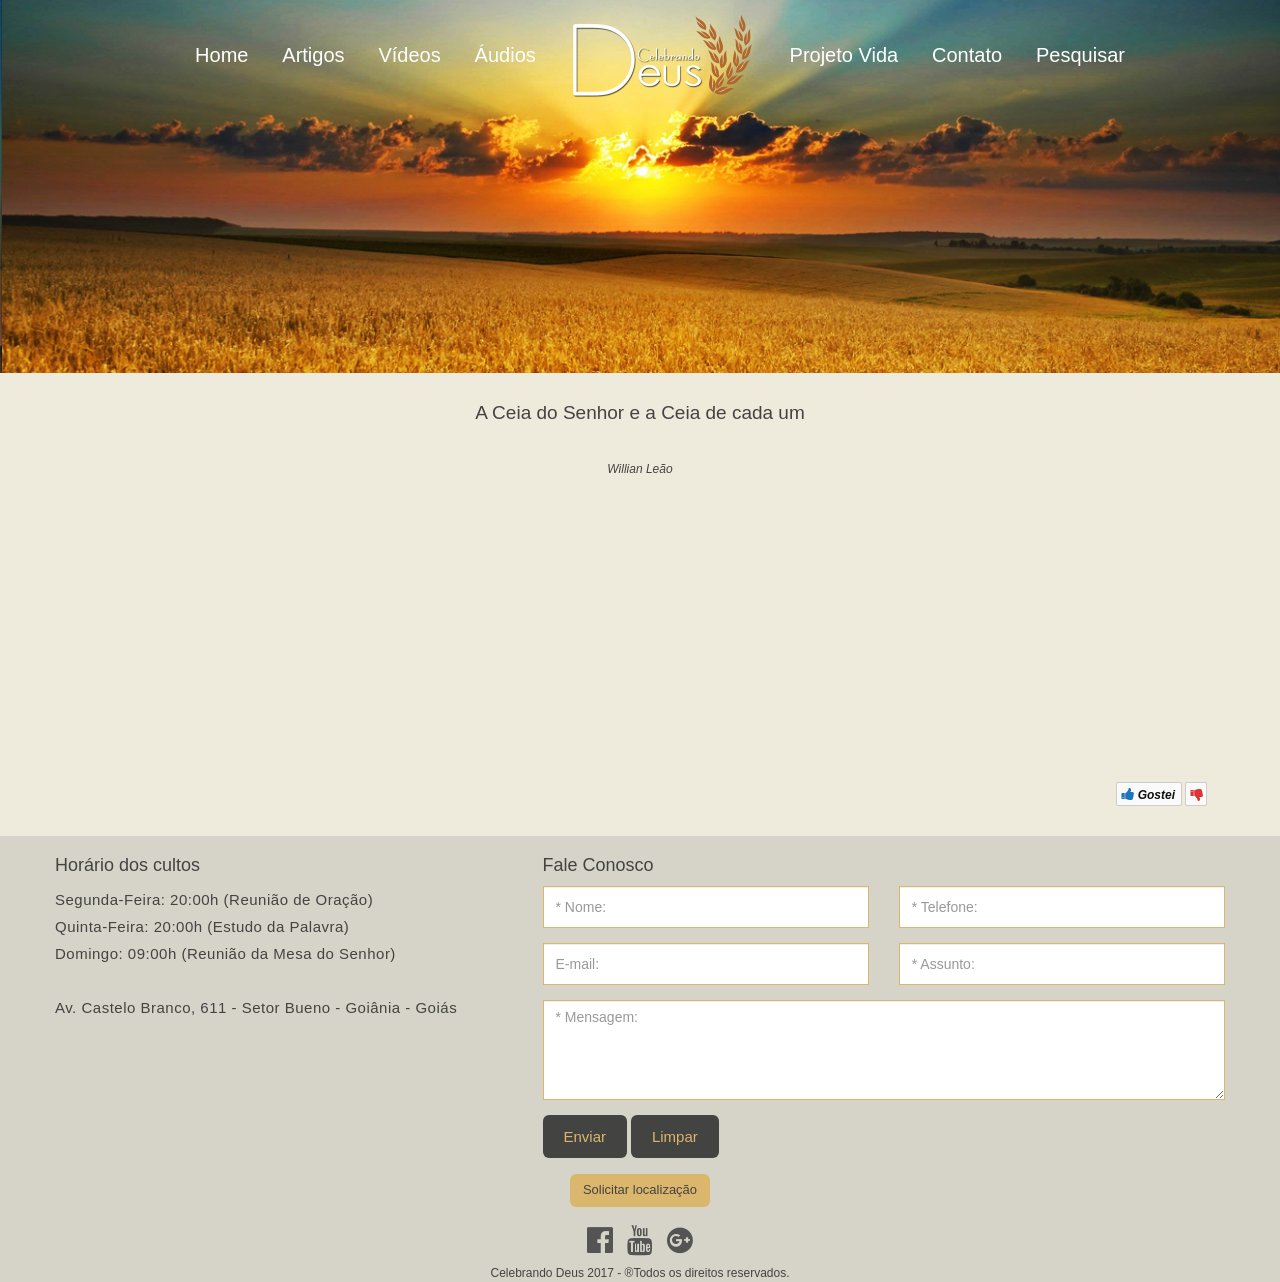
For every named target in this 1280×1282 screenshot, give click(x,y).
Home (221, 55)
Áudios (505, 55)
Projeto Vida (844, 55)
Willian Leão (639, 469)
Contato (967, 55)
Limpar (675, 1136)
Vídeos (409, 55)
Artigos (313, 55)
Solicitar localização (640, 1189)
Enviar (585, 1136)
